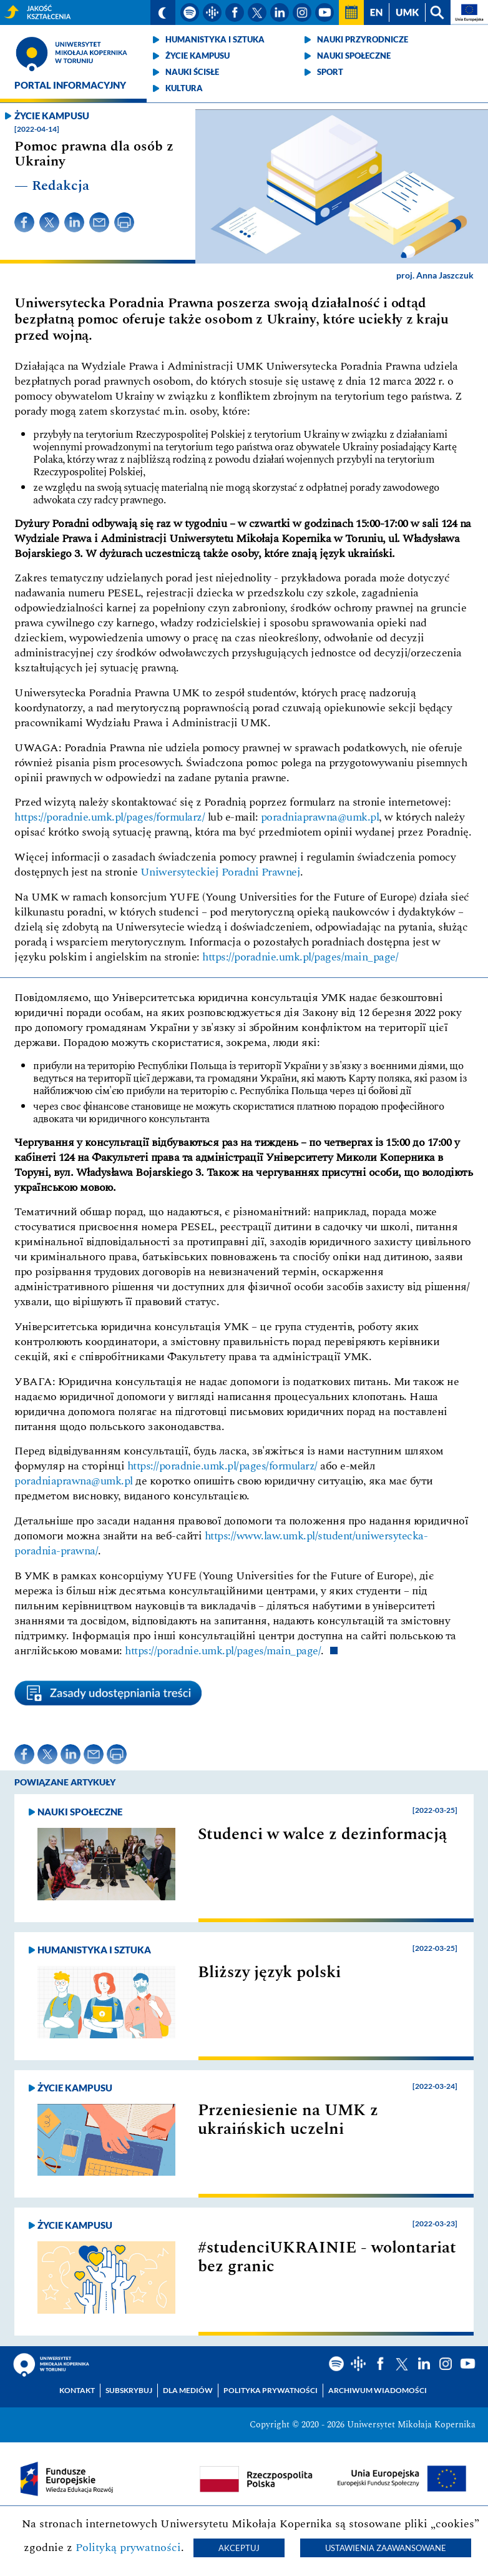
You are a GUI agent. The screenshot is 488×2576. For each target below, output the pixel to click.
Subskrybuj (128, 2390)
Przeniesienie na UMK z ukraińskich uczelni (288, 2119)
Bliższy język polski (269, 1972)
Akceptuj (239, 2548)
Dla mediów (188, 2390)
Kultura (184, 88)
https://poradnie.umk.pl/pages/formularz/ (109, 817)
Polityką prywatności (128, 2547)
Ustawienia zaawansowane (385, 2548)
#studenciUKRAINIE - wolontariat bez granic (327, 2257)
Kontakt (77, 2390)
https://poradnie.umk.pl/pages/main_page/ (300, 957)
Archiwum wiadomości (377, 2390)
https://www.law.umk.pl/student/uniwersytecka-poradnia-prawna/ (220, 1543)
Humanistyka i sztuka (215, 39)
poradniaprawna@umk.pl (320, 817)
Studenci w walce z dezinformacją (322, 1834)
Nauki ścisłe (192, 72)
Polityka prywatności (270, 2390)
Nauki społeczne (354, 56)
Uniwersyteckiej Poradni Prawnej (220, 872)
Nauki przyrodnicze (362, 39)
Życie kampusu (197, 56)
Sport (330, 72)
